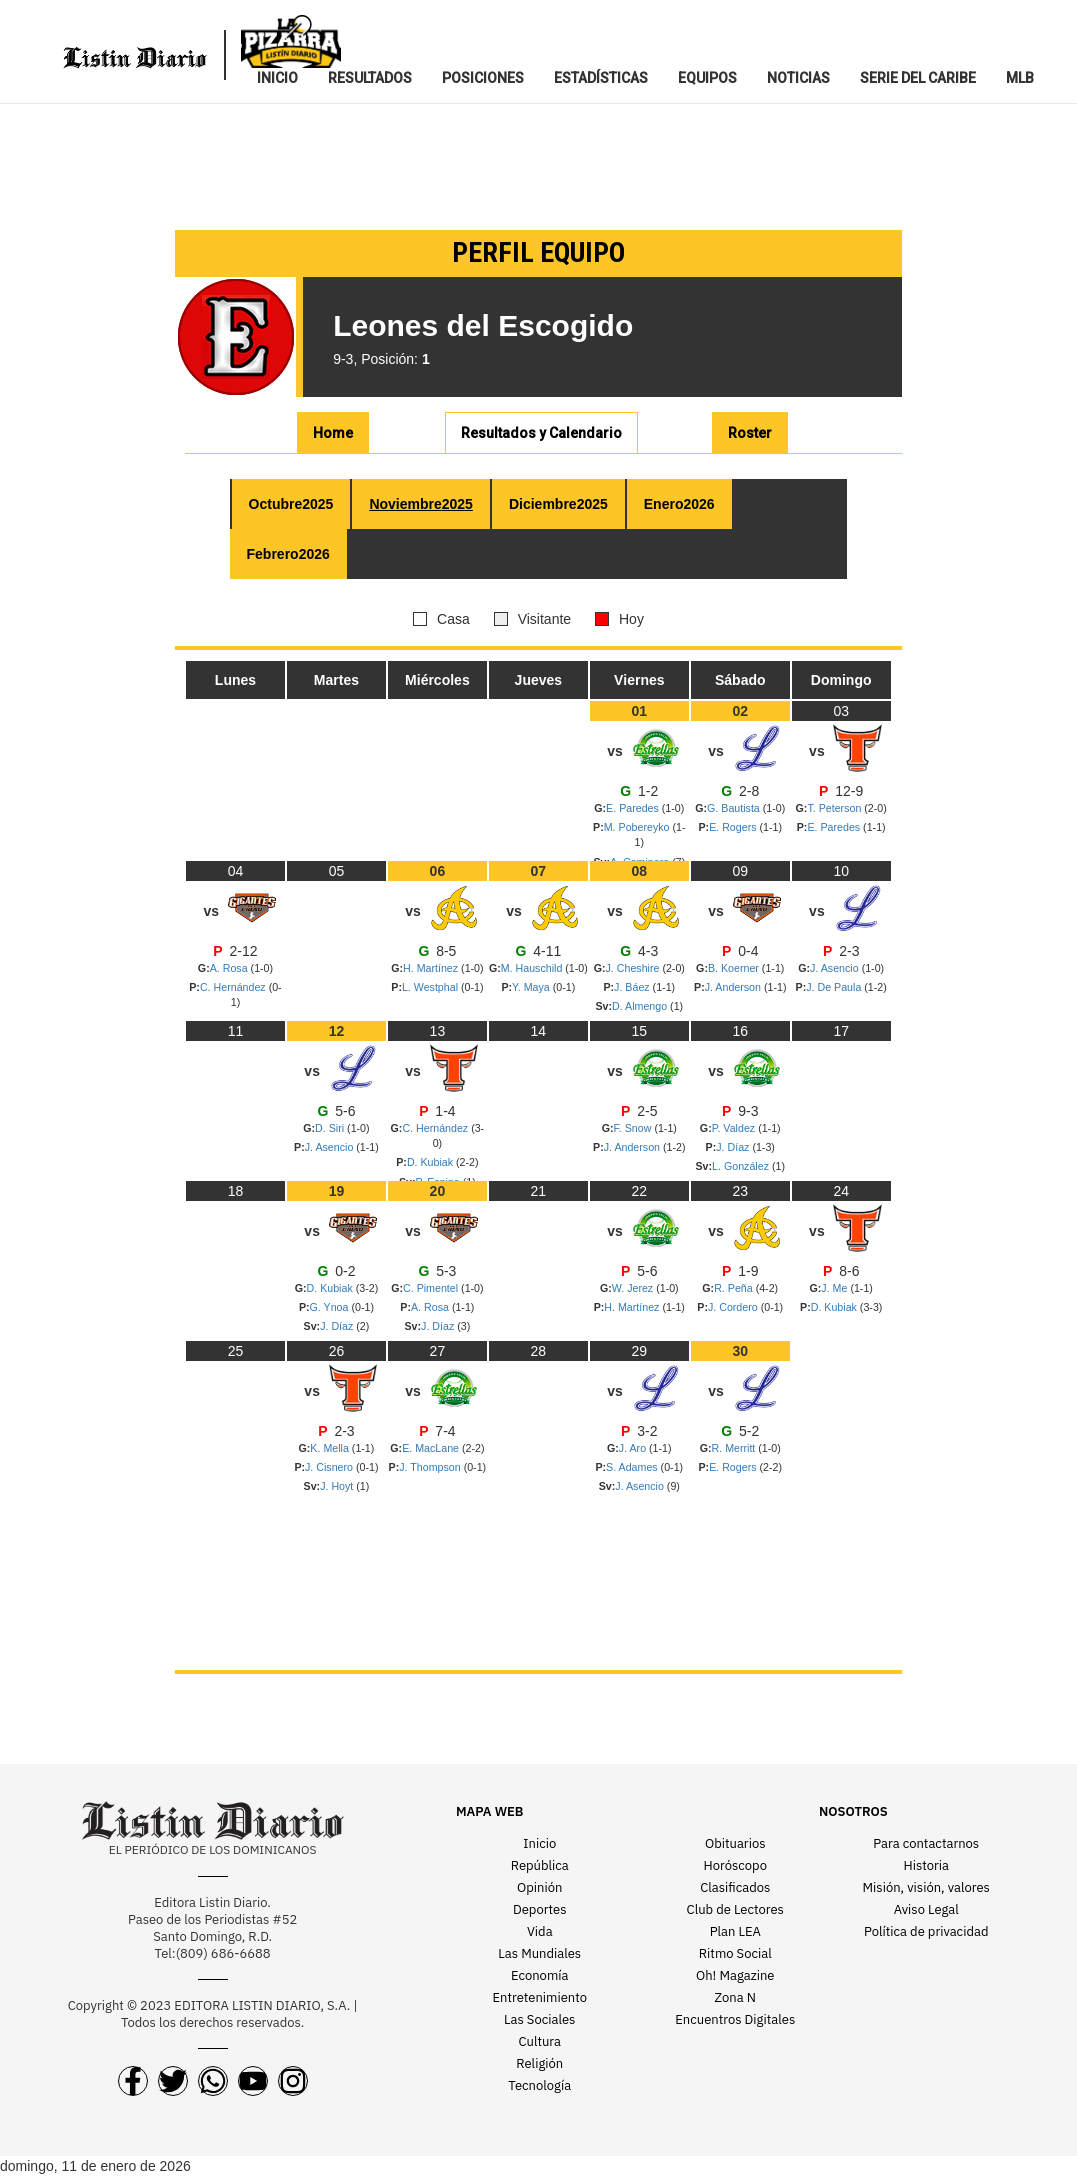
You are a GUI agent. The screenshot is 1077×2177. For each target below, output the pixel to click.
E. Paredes (634, 808)
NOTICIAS (798, 78)
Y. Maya (532, 987)
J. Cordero (734, 1307)
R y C (541, 433)
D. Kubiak (431, 1162)
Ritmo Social (735, 1953)
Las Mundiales (539, 1953)
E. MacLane (432, 1448)
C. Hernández (234, 987)
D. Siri (331, 1128)
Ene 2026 (679, 504)
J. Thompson (431, 1467)
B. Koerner (735, 968)
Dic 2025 (558, 504)
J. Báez (633, 987)
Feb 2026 (288, 554)
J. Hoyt (338, 1486)
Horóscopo (735, 1865)
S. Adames (633, 1467)
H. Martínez (432, 968)
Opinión (539, 1887)
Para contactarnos (926, 1843)
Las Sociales (539, 2019)
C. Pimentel (432, 1288)
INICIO (277, 78)
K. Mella (330, 1448)
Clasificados (735, 1887)
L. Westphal (431, 987)
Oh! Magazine (735, 1975)
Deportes (539, 1909)
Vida (540, 1931)
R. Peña (734, 1288)
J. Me (835, 1288)
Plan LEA (735, 1931)
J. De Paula (835, 987)
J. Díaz (734, 1147)
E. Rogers (734, 827)
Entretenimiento (539, 1997)
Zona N (735, 1997)
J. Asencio (836, 968)
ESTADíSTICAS (601, 78)
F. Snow (634, 1128)
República (540, 1865)
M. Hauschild (533, 968)
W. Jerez (634, 1288)
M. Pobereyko (638, 827)
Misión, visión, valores (926, 1887)
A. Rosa (230, 968)
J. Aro (634, 1448)
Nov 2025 (421, 504)
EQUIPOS (707, 78)
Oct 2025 (291, 504)
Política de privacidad (926, 1931)
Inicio (539, 1843)
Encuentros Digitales (735, 2019)
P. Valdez (735, 1128)
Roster (750, 433)
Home (333, 433)
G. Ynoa (331, 1307)
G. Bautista (735, 808)
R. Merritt (735, 1448)
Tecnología (539, 2085)
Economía (539, 1975)
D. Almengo (641, 1006)
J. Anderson (734, 987)
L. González (742, 1166)
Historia (926, 1865)
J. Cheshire (634, 968)
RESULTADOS (370, 78)
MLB (1020, 78)
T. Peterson (835, 808)
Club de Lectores (735, 1909)
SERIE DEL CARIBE (918, 78)
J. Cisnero (330, 1467)
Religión (539, 2063)
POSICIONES (483, 78)
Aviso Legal (926, 1909)
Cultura (539, 2041)
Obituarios (735, 1843)
